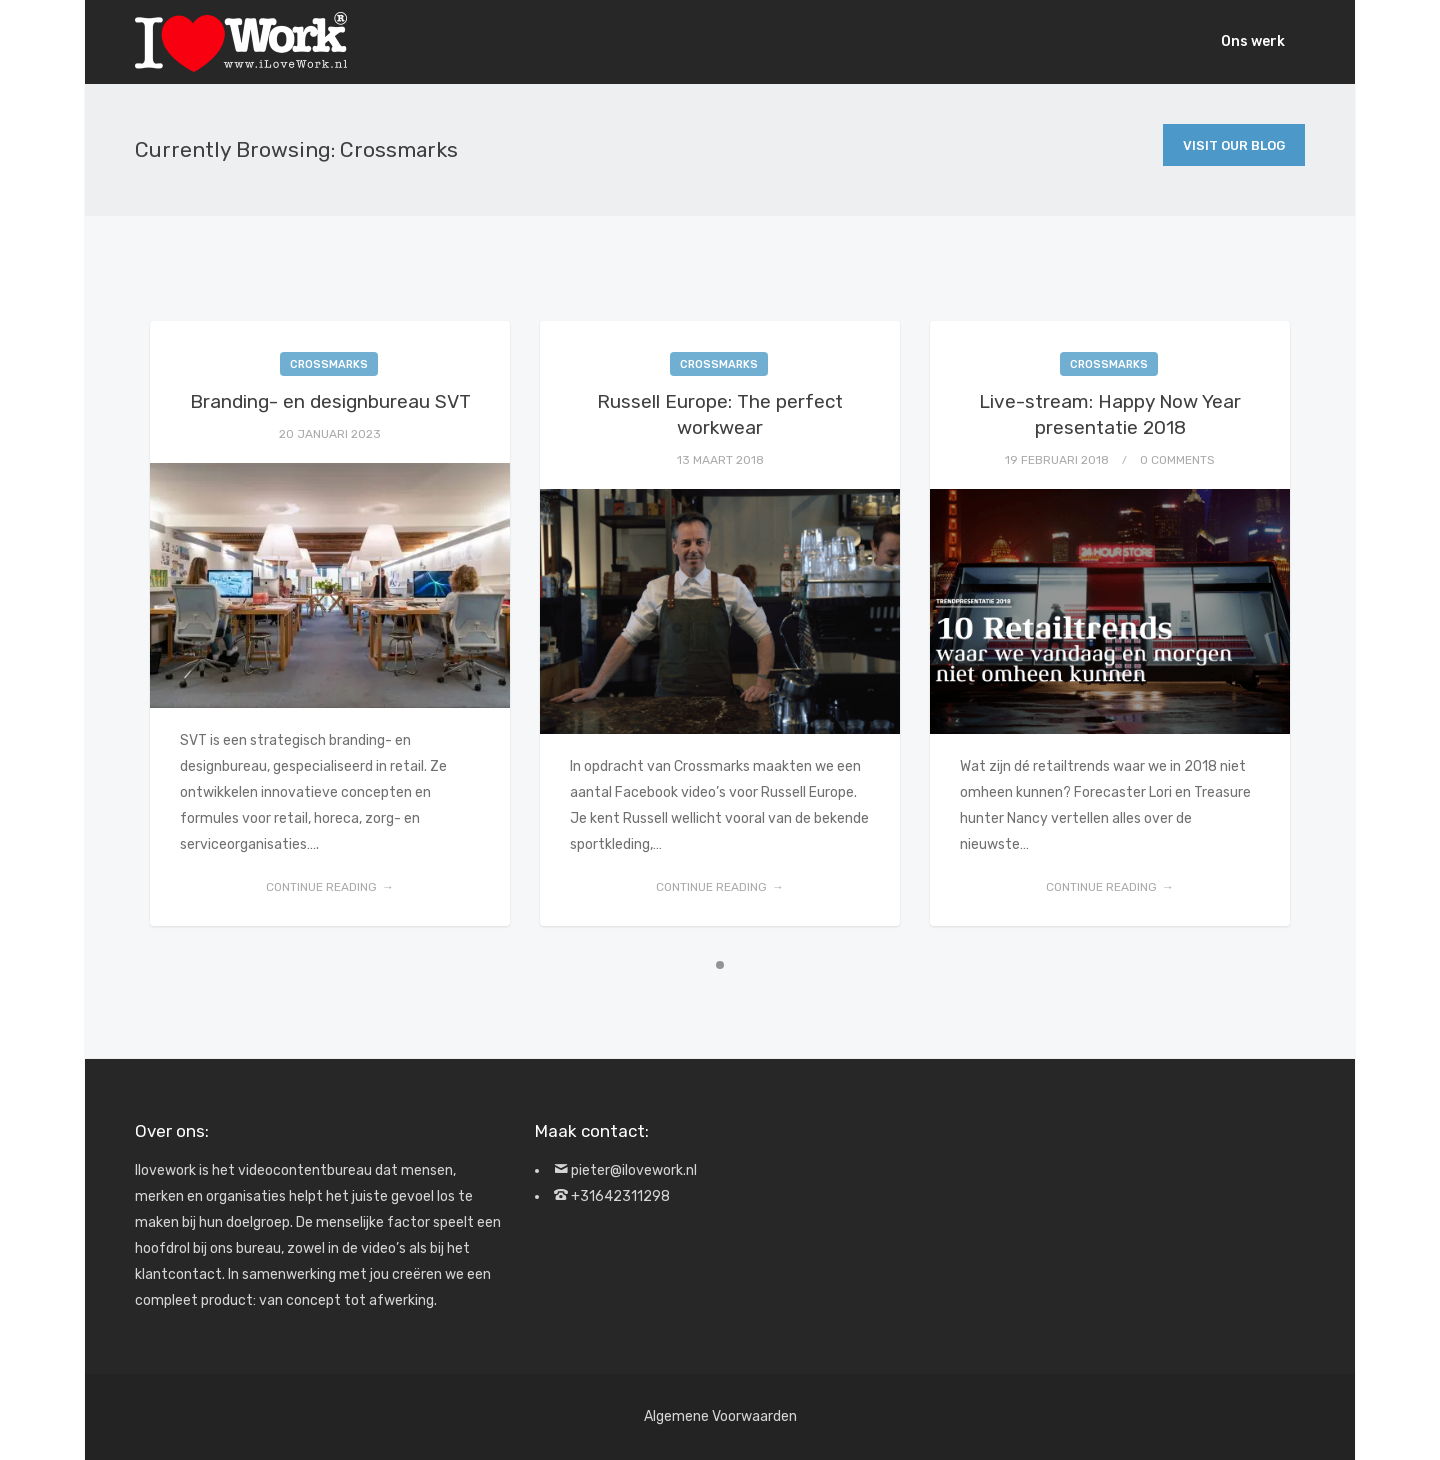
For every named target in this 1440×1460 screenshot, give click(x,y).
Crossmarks (329, 364)
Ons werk (1253, 41)
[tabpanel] (330, 623)
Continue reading (321, 887)
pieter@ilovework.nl (634, 1170)
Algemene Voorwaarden (720, 1416)
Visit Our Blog (1234, 145)
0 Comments (1177, 460)
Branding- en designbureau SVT (330, 401)
